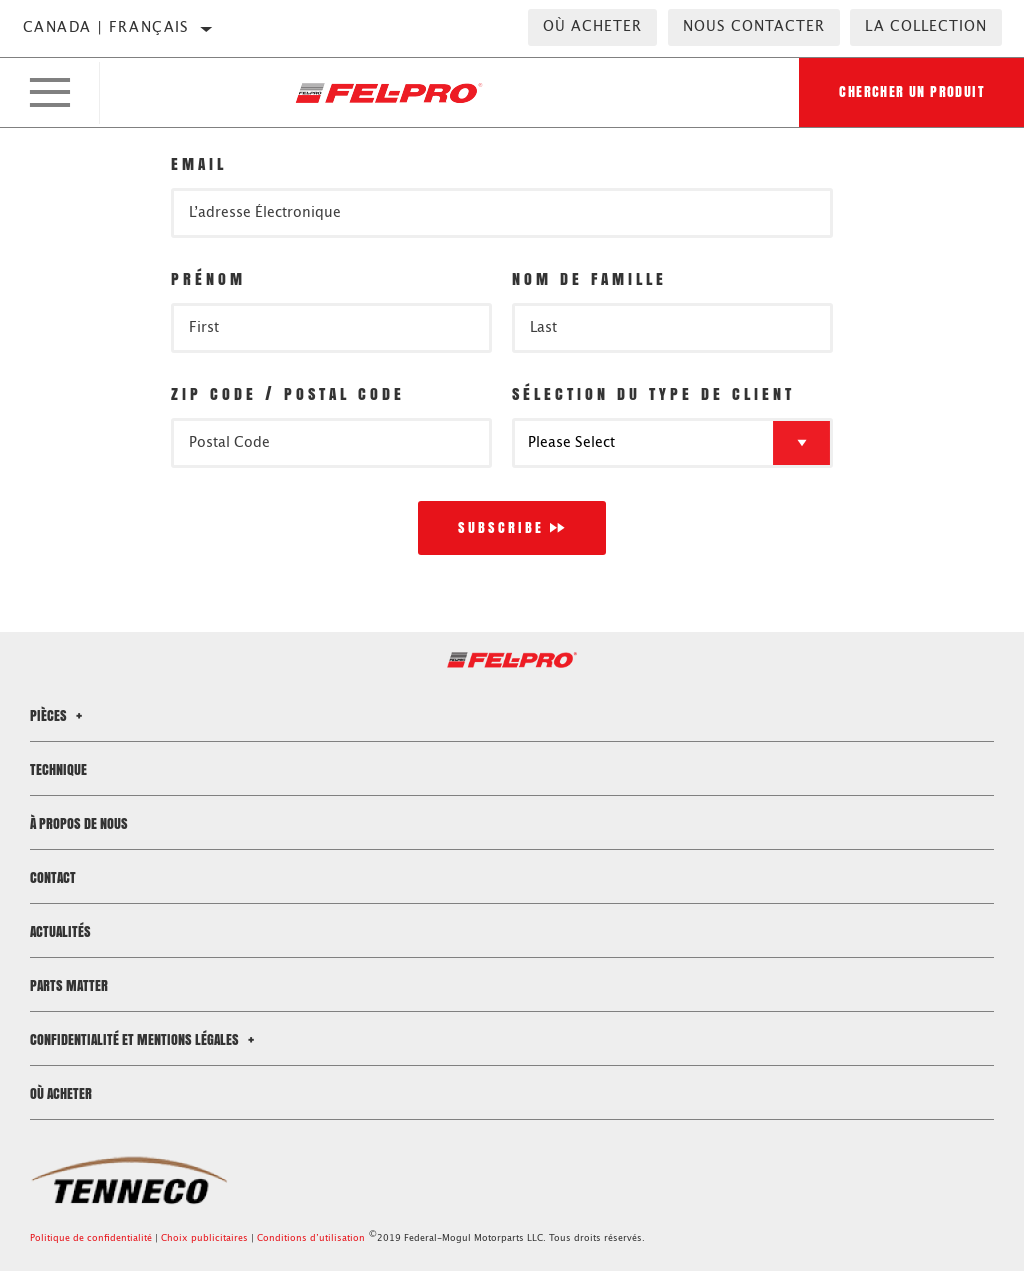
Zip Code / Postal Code (288, 393)
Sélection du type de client (653, 393)
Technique (58, 769)
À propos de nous (79, 823)
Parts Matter (69, 985)
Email (199, 163)
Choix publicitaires (204, 1238)
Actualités (60, 931)
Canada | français (106, 28)
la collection (926, 27)
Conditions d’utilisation (311, 1238)
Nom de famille (589, 278)
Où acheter (592, 27)
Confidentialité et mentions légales (145, 1039)
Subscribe (501, 527)
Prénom (208, 278)
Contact (53, 877)
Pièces (59, 715)
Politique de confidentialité (91, 1238)
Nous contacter (754, 27)
